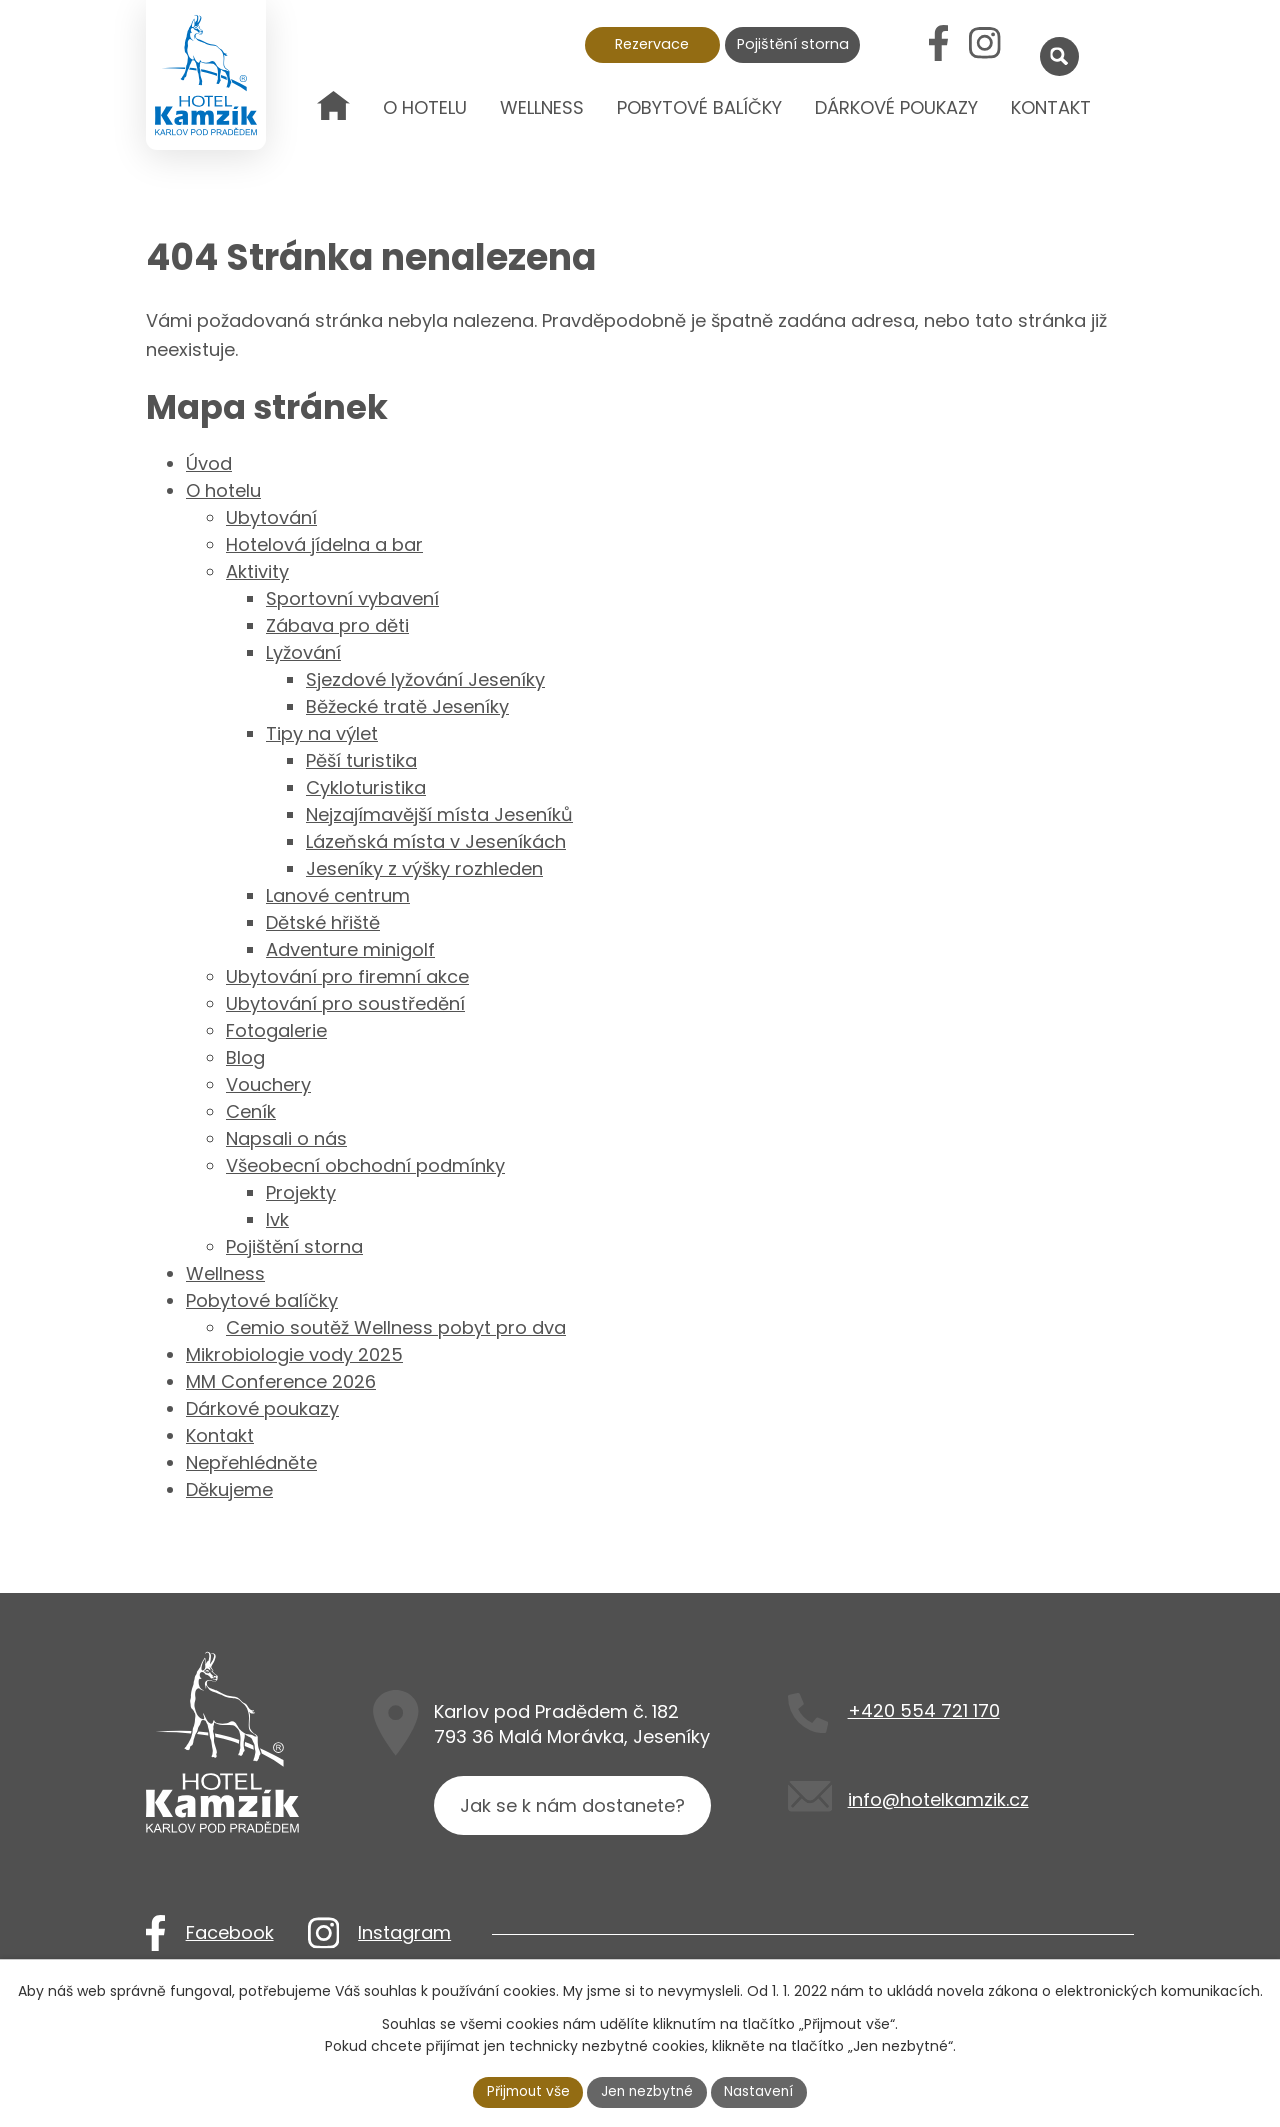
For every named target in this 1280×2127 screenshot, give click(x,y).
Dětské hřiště (323, 922)
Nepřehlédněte (251, 1462)
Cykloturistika (366, 787)
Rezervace (652, 44)
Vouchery (268, 1084)
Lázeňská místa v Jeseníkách (436, 841)
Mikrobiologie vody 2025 (294, 1354)
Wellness (542, 107)
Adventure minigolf (350, 949)
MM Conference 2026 (281, 1381)
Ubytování (271, 517)
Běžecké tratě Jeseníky (407, 706)
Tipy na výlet (322, 733)
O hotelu (425, 107)
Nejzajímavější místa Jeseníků (439, 814)
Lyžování (303, 652)
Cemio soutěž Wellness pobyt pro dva (396, 1327)
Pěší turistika (361, 760)
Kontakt (1051, 107)
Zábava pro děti (337, 625)
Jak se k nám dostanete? (573, 1808)
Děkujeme (229, 1489)
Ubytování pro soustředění (345, 1003)
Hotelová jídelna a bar (324, 544)
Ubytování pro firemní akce (347, 976)
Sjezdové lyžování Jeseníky (425, 679)
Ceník (251, 1111)
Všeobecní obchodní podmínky (365, 1165)
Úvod (333, 122)
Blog (245, 1057)
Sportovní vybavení (352, 598)
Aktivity (257, 571)
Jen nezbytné (648, 2091)
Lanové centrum (338, 895)
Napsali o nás (286, 1138)
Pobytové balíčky (699, 107)
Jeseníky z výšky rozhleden (424, 868)
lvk (277, 1219)
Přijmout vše (526, 2091)
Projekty (301, 1192)
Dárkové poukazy (896, 107)
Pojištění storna (793, 44)
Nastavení (763, 2091)
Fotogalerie (276, 1030)
